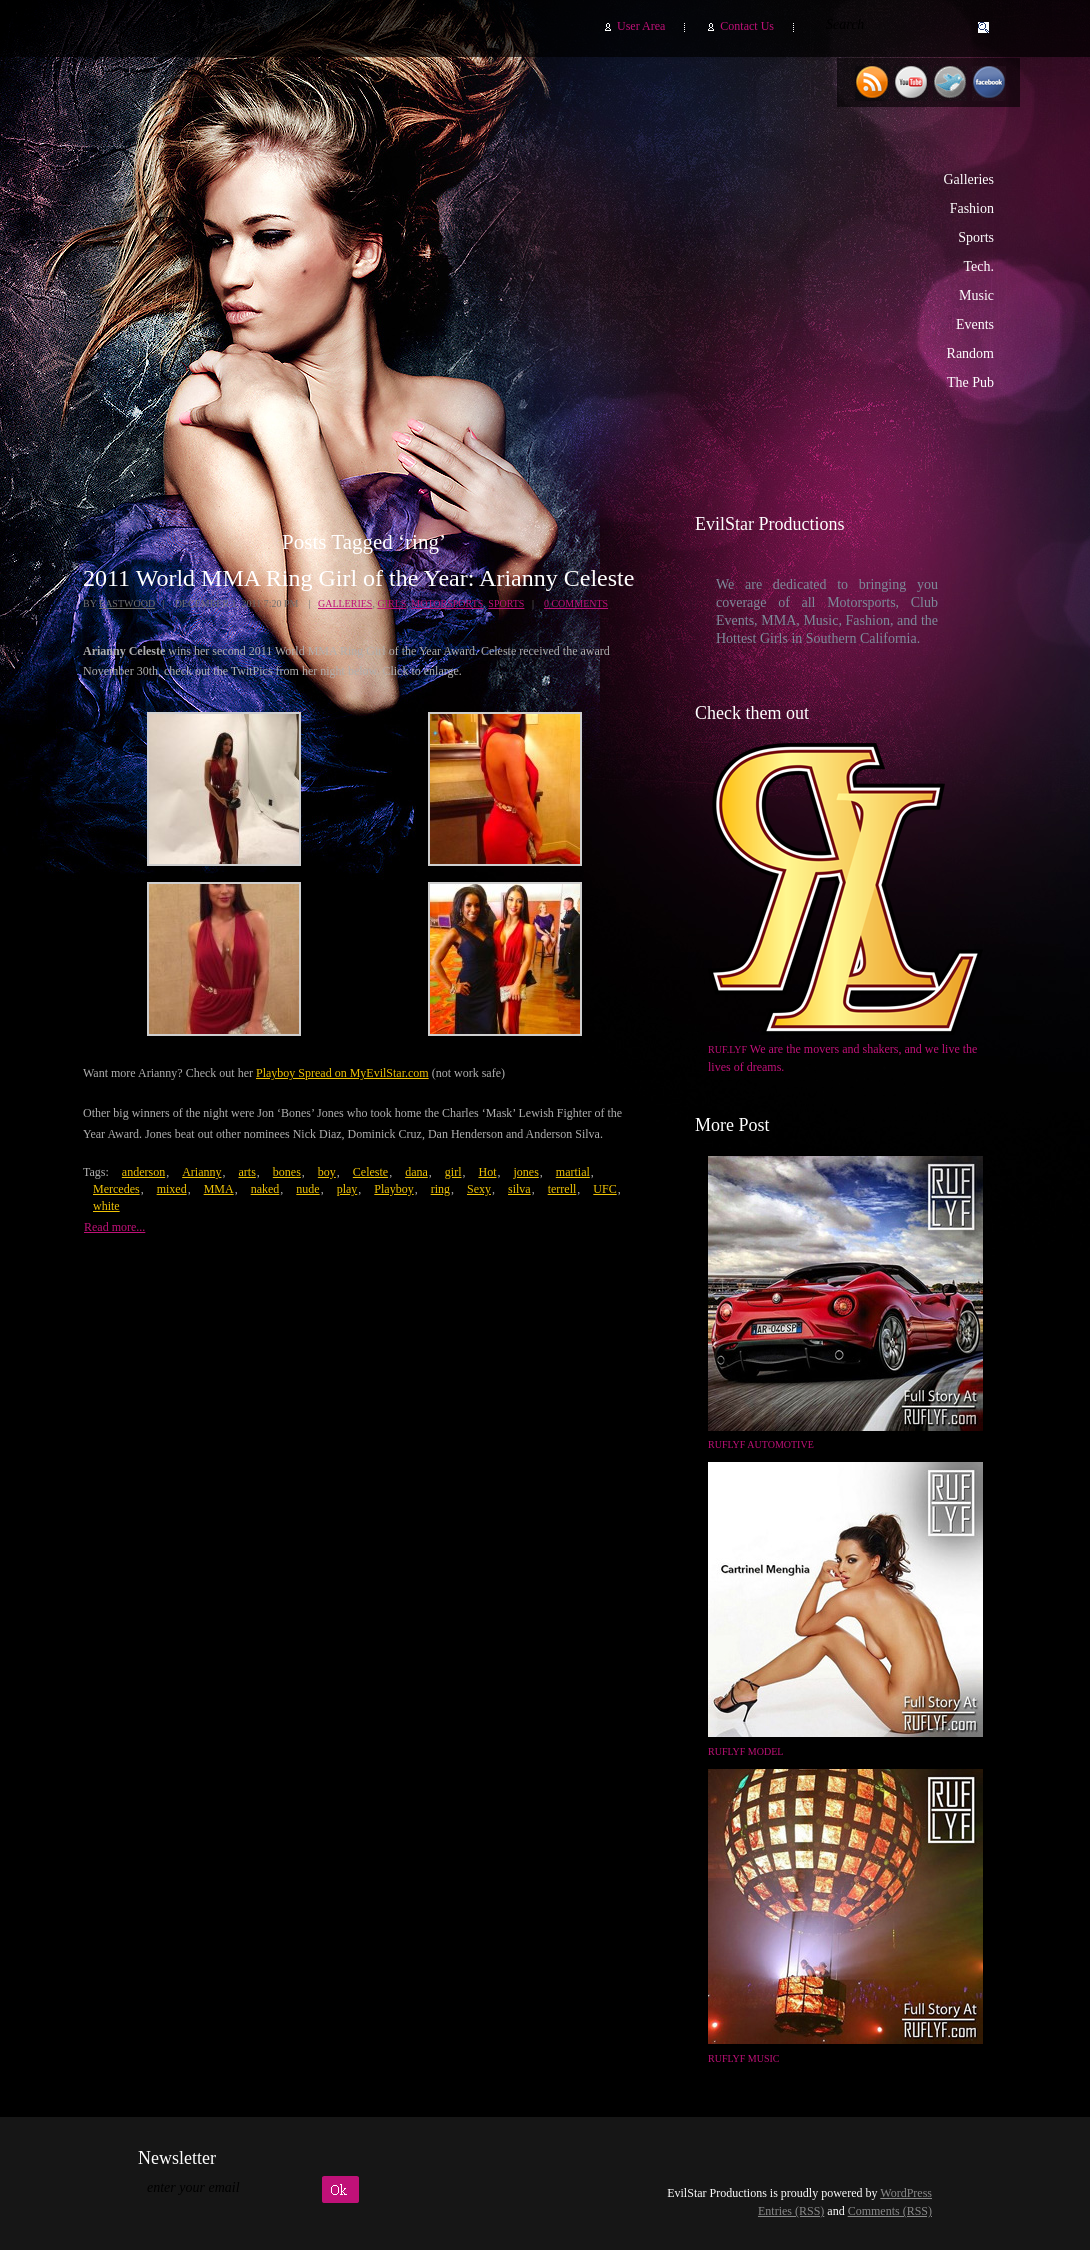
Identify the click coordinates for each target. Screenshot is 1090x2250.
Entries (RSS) (791, 2211)
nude (307, 1189)
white (106, 1206)
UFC (604, 1189)
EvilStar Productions (659, 261)
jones (525, 1172)
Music (976, 295)
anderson (143, 1172)
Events (975, 324)
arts (246, 1172)
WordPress (906, 2193)
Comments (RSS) (890, 2211)
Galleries (968, 179)
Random (970, 353)
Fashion (972, 208)
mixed (172, 1189)
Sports (976, 237)
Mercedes (116, 1189)
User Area (641, 26)
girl (453, 1172)
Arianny (201, 1172)
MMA (219, 1189)
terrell (562, 1189)
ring (440, 1189)
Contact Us (747, 26)
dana (416, 1172)
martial (573, 1172)
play (347, 1189)
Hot (487, 1172)
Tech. (978, 266)
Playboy (393, 1189)
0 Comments (576, 603)
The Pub (970, 382)
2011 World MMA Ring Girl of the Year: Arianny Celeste (358, 578)
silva (519, 1189)
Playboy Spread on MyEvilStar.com (342, 1073)
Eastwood (127, 603)
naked (265, 1189)
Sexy (479, 1189)
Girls (391, 603)
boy (327, 1172)
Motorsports (447, 603)
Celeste (370, 1172)
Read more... (114, 1227)
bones (287, 1172)
